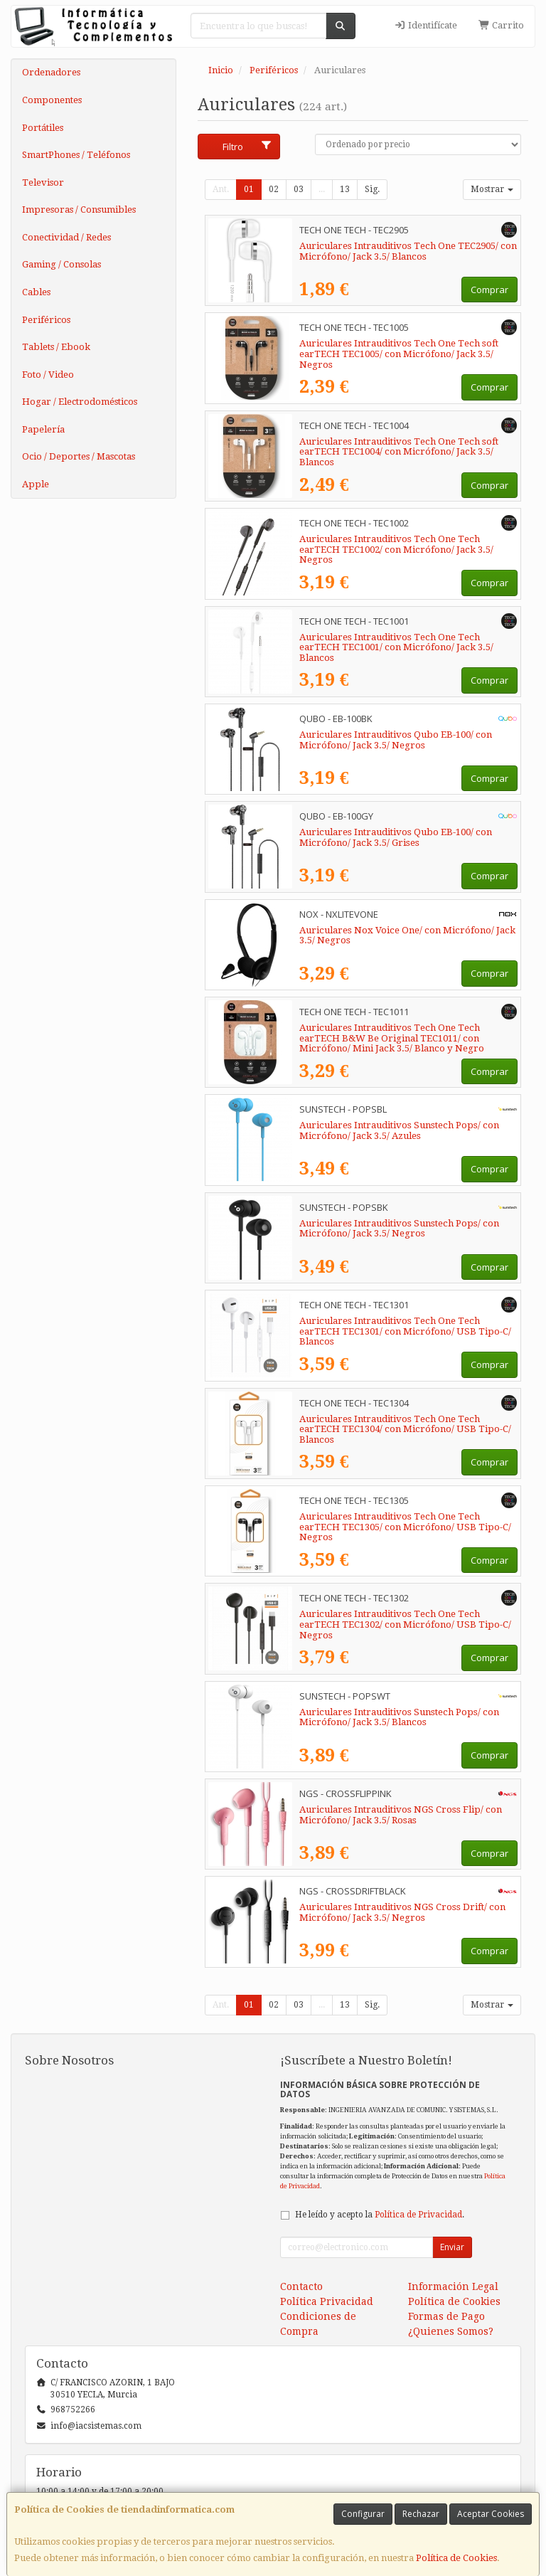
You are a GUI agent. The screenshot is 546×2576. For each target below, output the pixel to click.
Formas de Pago (446, 2316)
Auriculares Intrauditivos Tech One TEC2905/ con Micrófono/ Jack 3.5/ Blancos (408, 251)
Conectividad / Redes (66, 237)
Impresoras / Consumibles (79, 209)
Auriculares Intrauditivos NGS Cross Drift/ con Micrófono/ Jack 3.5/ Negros (402, 1912)
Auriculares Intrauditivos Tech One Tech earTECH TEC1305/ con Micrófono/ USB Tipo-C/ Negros (405, 1526)
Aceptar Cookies (490, 2514)
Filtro (247, 146)
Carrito (501, 25)
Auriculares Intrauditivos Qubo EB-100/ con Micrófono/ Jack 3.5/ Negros (395, 740)
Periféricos (46, 319)
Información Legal (453, 2286)
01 (249, 189)
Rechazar (420, 2514)
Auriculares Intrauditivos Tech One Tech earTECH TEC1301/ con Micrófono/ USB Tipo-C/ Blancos (405, 1331)
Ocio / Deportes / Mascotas (78, 456)
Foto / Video (48, 374)
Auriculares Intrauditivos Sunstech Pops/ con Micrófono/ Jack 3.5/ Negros (399, 1228)
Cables (36, 292)
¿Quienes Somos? (450, 2331)
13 (345, 189)
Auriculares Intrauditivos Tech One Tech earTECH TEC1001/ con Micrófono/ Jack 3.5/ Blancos (396, 647)
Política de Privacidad (418, 2215)
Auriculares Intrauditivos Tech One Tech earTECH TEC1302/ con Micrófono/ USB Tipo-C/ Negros (405, 1624)
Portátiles (42, 127)
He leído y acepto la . (379, 2215)
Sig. (372, 189)
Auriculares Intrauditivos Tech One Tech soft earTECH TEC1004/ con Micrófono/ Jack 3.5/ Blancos (398, 451)
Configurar (363, 2514)
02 (274, 189)
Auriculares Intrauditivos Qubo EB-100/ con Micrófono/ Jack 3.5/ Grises (395, 837)
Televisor (43, 182)
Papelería (43, 429)
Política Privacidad (326, 2301)
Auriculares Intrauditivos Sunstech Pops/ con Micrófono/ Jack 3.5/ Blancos (399, 1717)
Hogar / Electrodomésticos (79, 401)
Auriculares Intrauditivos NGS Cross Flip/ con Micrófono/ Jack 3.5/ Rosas (400, 1814)
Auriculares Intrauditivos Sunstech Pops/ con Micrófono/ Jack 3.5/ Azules (399, 1130)
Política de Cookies (456, 2558)
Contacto (301, 2286)
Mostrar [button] (492, 189)
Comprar (489, 289)
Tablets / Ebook (56, 346)
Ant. (221, 189)
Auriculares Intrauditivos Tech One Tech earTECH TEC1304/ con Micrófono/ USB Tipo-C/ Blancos (405, 1429)
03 (299, 189)
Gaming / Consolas (61, 264)
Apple (35, 484)
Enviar (452, 2247)
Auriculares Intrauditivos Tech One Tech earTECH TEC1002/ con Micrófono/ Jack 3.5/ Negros (396, 549)
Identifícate (426, 25)
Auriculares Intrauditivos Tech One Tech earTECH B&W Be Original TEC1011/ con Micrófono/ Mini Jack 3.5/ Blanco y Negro (391, 1038)
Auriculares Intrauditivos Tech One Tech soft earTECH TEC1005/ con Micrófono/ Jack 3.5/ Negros (398, 353)
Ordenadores (51, 72)
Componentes (52, 100)
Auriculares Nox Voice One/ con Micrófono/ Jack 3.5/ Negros (407, 935)
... (321, 189)
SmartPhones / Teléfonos (76, 154)
